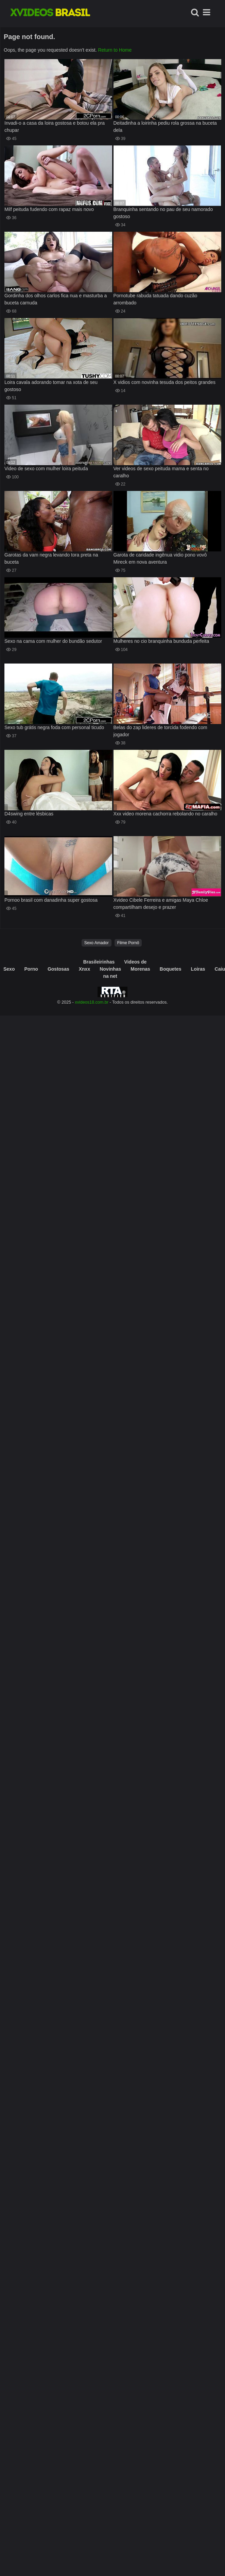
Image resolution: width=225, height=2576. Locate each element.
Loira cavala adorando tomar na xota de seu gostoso (51, 386)
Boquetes (170, 969)
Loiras (198, 969)
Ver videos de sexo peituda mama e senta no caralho (161, 472)
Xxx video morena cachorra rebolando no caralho (166, 813)
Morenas (140, 969)
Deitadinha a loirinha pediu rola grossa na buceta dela (165, 126)
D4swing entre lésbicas (28, 813)
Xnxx (84, 969)
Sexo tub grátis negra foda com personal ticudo (54, 727)
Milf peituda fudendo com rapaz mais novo (49, 209)
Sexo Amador (96, 942)
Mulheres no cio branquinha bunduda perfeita (161, 641)
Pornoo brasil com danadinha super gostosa (51, 900)
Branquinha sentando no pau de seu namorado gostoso (163, 213)
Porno (31, 969)
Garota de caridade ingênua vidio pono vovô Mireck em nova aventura (160, 558)
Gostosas (58, 969)
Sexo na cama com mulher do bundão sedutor (53, 641)
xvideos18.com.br (91, 1002)
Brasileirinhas (99, 962)
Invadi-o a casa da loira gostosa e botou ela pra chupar (54, 126)
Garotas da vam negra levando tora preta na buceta (51, 558)
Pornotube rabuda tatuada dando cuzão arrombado (155, 299)
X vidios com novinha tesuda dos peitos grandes (164, 382)
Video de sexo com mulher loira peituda (46, 468)
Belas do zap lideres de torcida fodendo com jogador (160, 731)
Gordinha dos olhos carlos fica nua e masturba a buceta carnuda (55, 299)
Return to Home (115, 50)
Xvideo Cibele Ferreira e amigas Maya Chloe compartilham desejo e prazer (161, 903)
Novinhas (110, 969)
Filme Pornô (128, 942)
